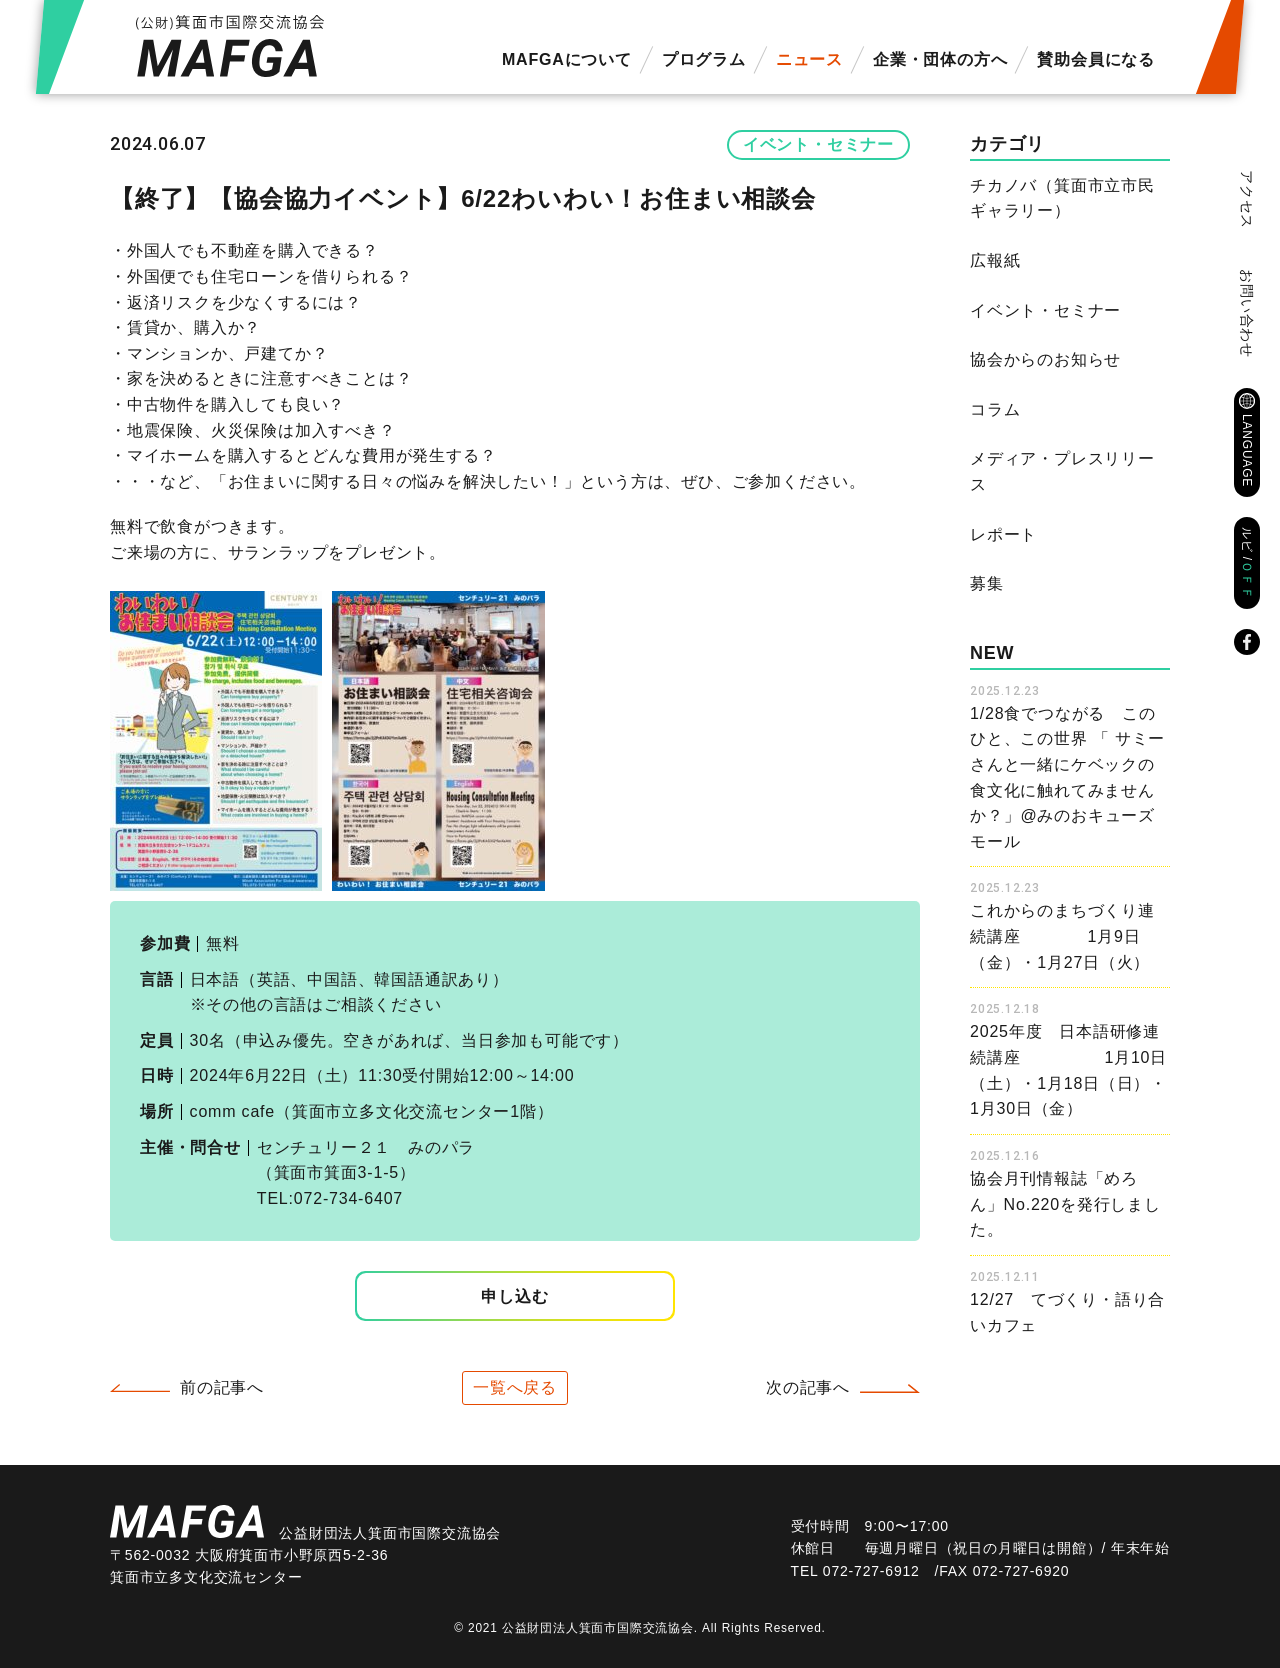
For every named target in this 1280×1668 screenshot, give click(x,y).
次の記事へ (808, 1387)
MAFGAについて (567, 59)
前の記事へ (222, 1387)
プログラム (704, 59)
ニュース (809, 59)
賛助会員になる (1096, 59)
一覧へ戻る (515, 1387)
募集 (987, 583)
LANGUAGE (1247, 450)
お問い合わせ (1247, 313)
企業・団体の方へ (940, 59)
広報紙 (995, 260)
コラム (995, 409)
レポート (1003, 534)
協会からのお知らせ (1045, 359)
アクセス (1247, 199)
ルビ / (1247, 563)
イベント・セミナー (818, 144)
